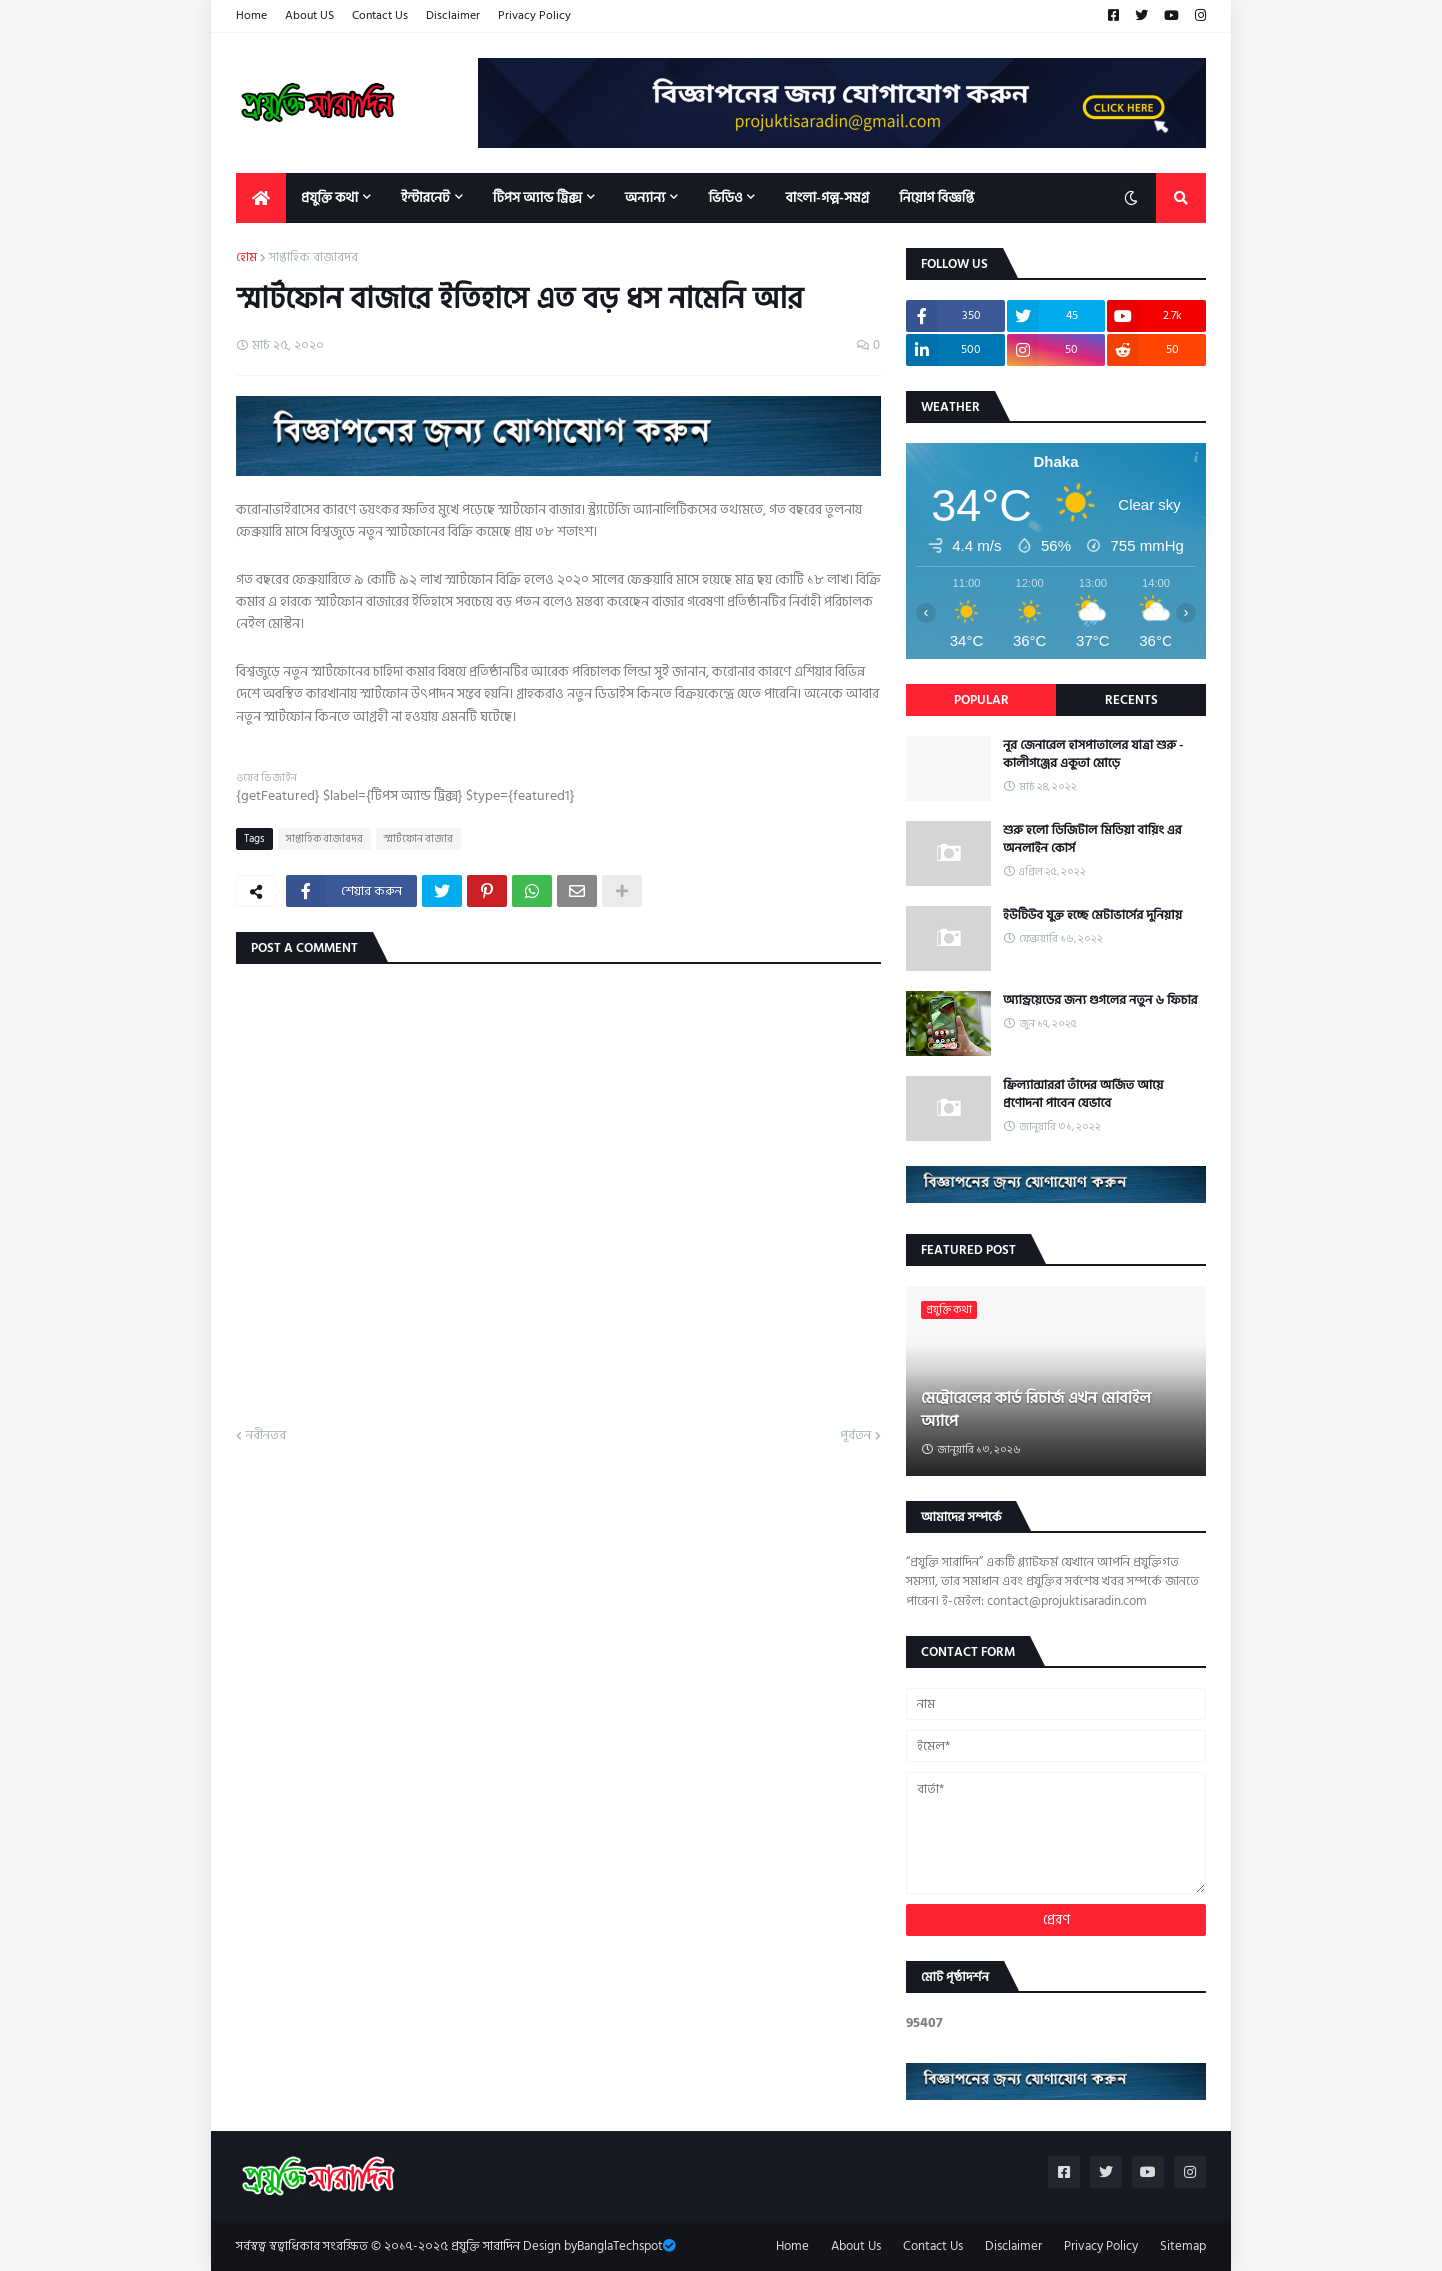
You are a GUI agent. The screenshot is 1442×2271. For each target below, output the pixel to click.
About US (309, 15)
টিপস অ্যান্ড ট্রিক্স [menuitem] (537, 197)
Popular (981, 700)
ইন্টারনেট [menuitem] (425, 197)
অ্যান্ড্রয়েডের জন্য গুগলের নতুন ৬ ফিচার (1100, 1000)
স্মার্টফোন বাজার (418, 839)
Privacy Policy (534, 15)
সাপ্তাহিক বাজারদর (313, 258)
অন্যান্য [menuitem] (645, 197)
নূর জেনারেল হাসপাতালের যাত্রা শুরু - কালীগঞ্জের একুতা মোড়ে (1093, 754)
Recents (1131, 700)
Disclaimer (453, 15)
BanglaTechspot (620, 2246)
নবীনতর (266, 1436)
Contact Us (380, 15)
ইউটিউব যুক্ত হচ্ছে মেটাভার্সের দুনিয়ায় (1092, 915)
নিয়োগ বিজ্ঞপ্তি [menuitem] (936, 197)
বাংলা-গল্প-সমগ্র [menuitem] (827, 197)
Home (251, 15)
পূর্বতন (855, 1436)
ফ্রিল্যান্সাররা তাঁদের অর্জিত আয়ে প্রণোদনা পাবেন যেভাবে (1083, 1094)
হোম (246, 258)
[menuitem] (261, 198)
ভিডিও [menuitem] (725, 197)
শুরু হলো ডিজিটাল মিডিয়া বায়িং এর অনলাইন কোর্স (1092, 839)
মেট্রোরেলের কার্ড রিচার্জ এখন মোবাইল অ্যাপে (1036, 1409)
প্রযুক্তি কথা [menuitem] (329, 197)
